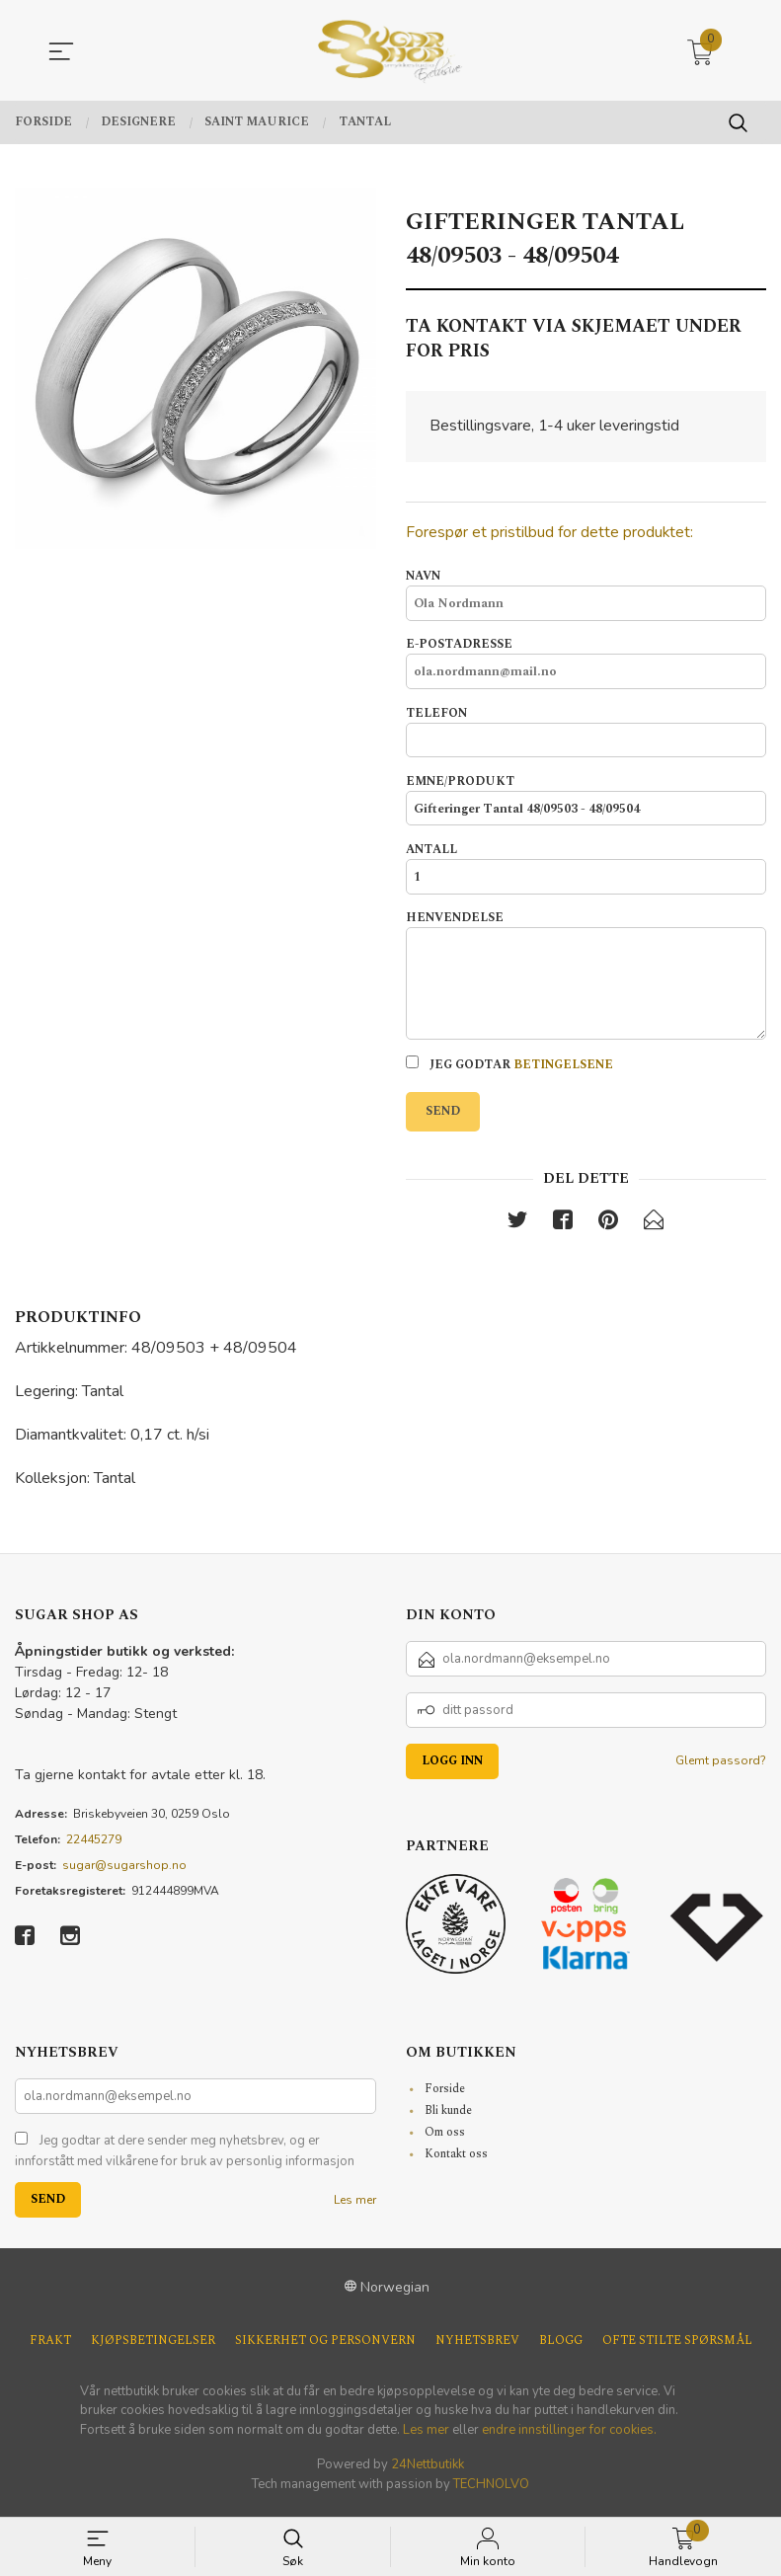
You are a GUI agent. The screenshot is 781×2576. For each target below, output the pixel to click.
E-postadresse (586, 664)
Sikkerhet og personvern (325, 2348)
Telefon (586, 733)
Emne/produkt (586, 802)
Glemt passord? (720, 1767)
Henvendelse (586, 980)
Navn (586, 595)
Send (443, 1117)
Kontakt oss (456, 2160)
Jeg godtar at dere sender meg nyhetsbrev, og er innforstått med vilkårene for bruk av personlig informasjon (184, 2158)
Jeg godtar (509, 1070)
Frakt (50, 2348)
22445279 (93, 1846)
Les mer (355, 2207)
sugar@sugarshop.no (124, 1872)
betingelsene (563, 1070)
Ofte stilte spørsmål (677, 2348)
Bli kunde (448, 2117)
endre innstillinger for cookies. (569, 2437)
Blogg (561, 2348)
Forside (445, 2095)
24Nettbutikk (427, 2471)
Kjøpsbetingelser (153, 2348)
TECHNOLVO (491, 2491)
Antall (586, 871)
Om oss (445, 2139)
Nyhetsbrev (477, 2348)
